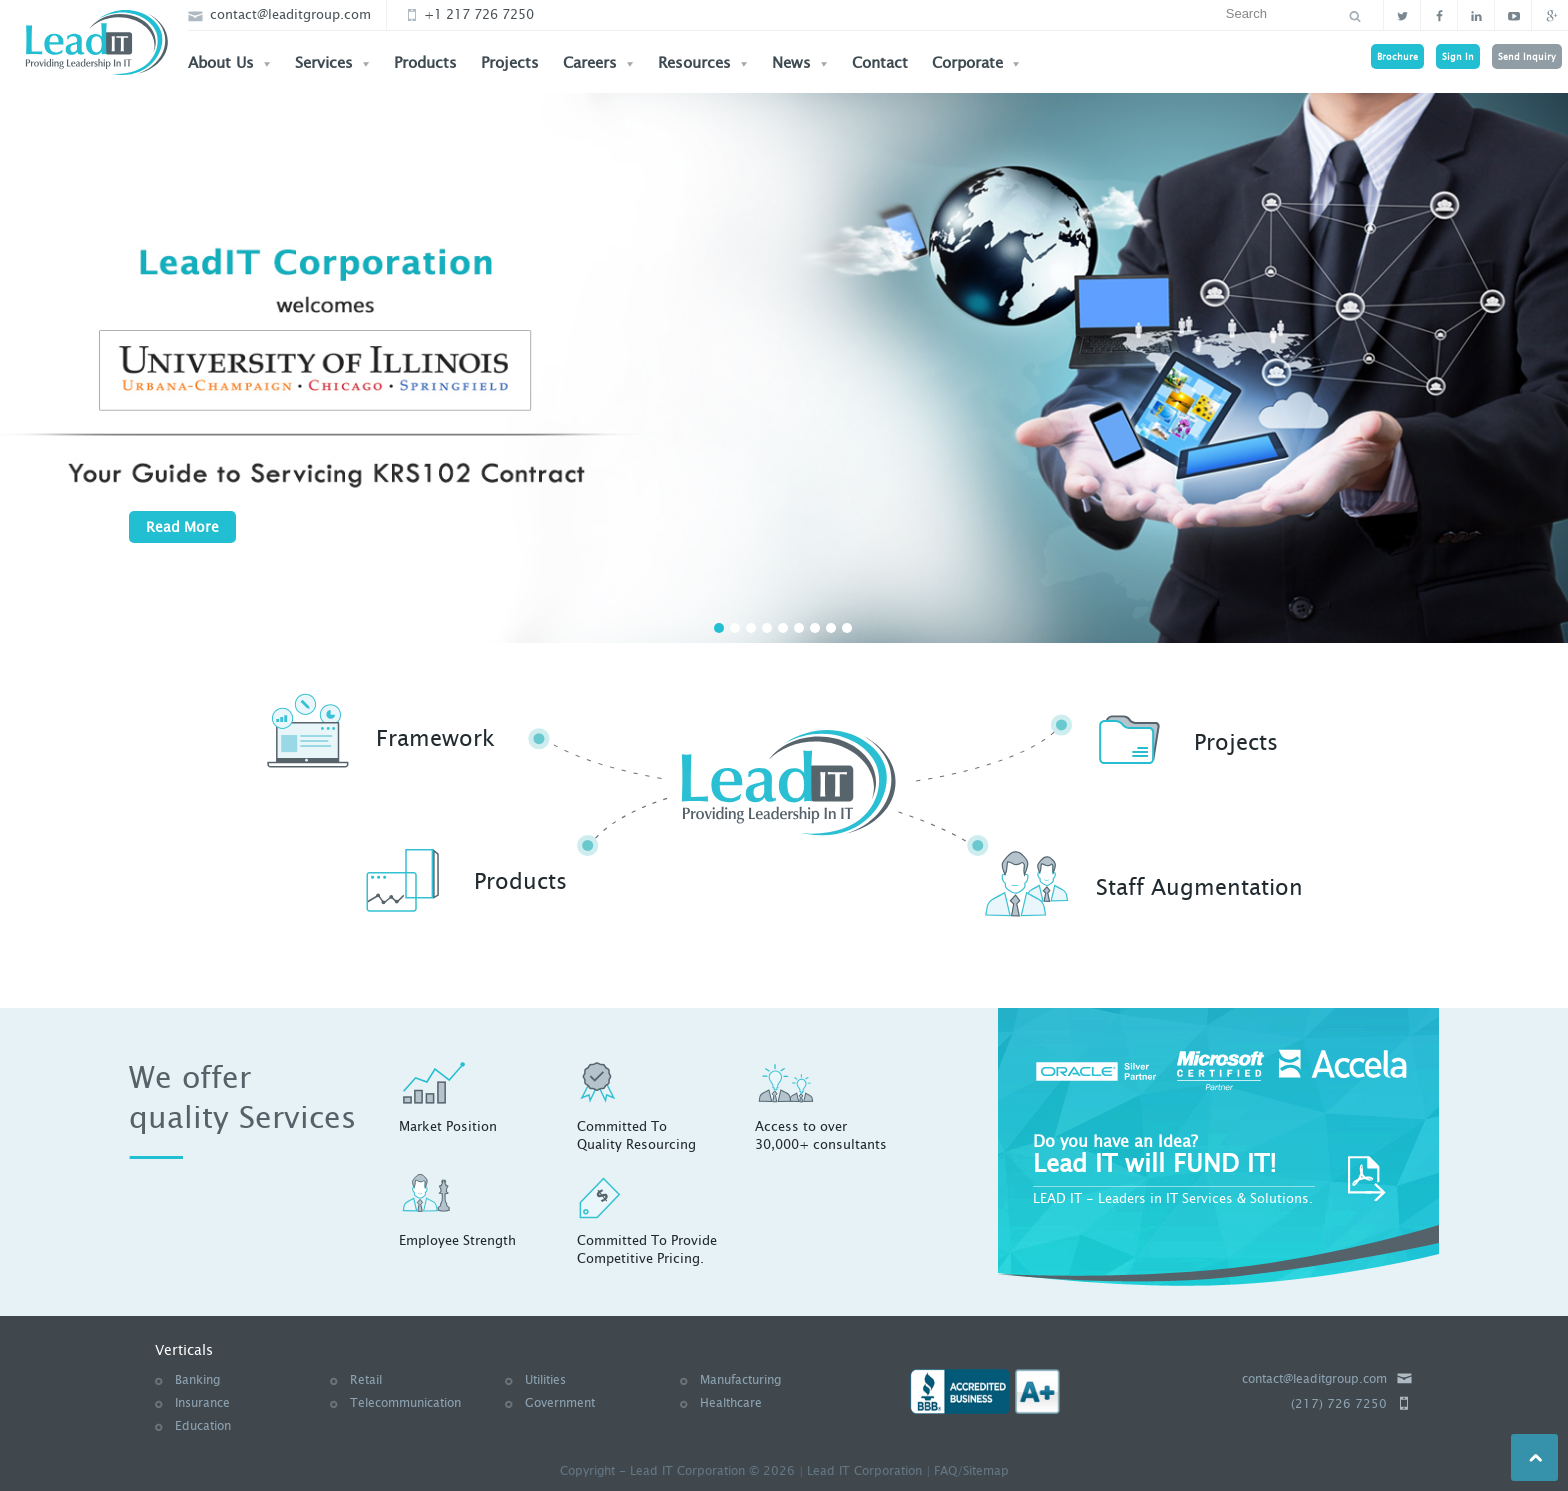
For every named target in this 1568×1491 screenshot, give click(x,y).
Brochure (1397, 56)
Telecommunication (405, 1403)
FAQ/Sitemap (971, 1471)
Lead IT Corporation (864, 1471)
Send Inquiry (1527, 56)
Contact (880, 63)
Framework (435, 738)
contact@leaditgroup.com (279, 14)
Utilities (545, 1380)
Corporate (976, 63)
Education (203, 1426)
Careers (598, 63)
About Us (229, 63)
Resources (703, 63)
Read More (182, 527)
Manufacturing (740, 1380)
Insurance (202, 1403)
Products (425, 63)
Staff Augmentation (1199, 887)
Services (332, 63)
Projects (510, 63)
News (800, 63)
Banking (197, 1380)
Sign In (1458, 56)
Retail (366, 1380)
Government (560, 1403)
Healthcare (731, 1403)
